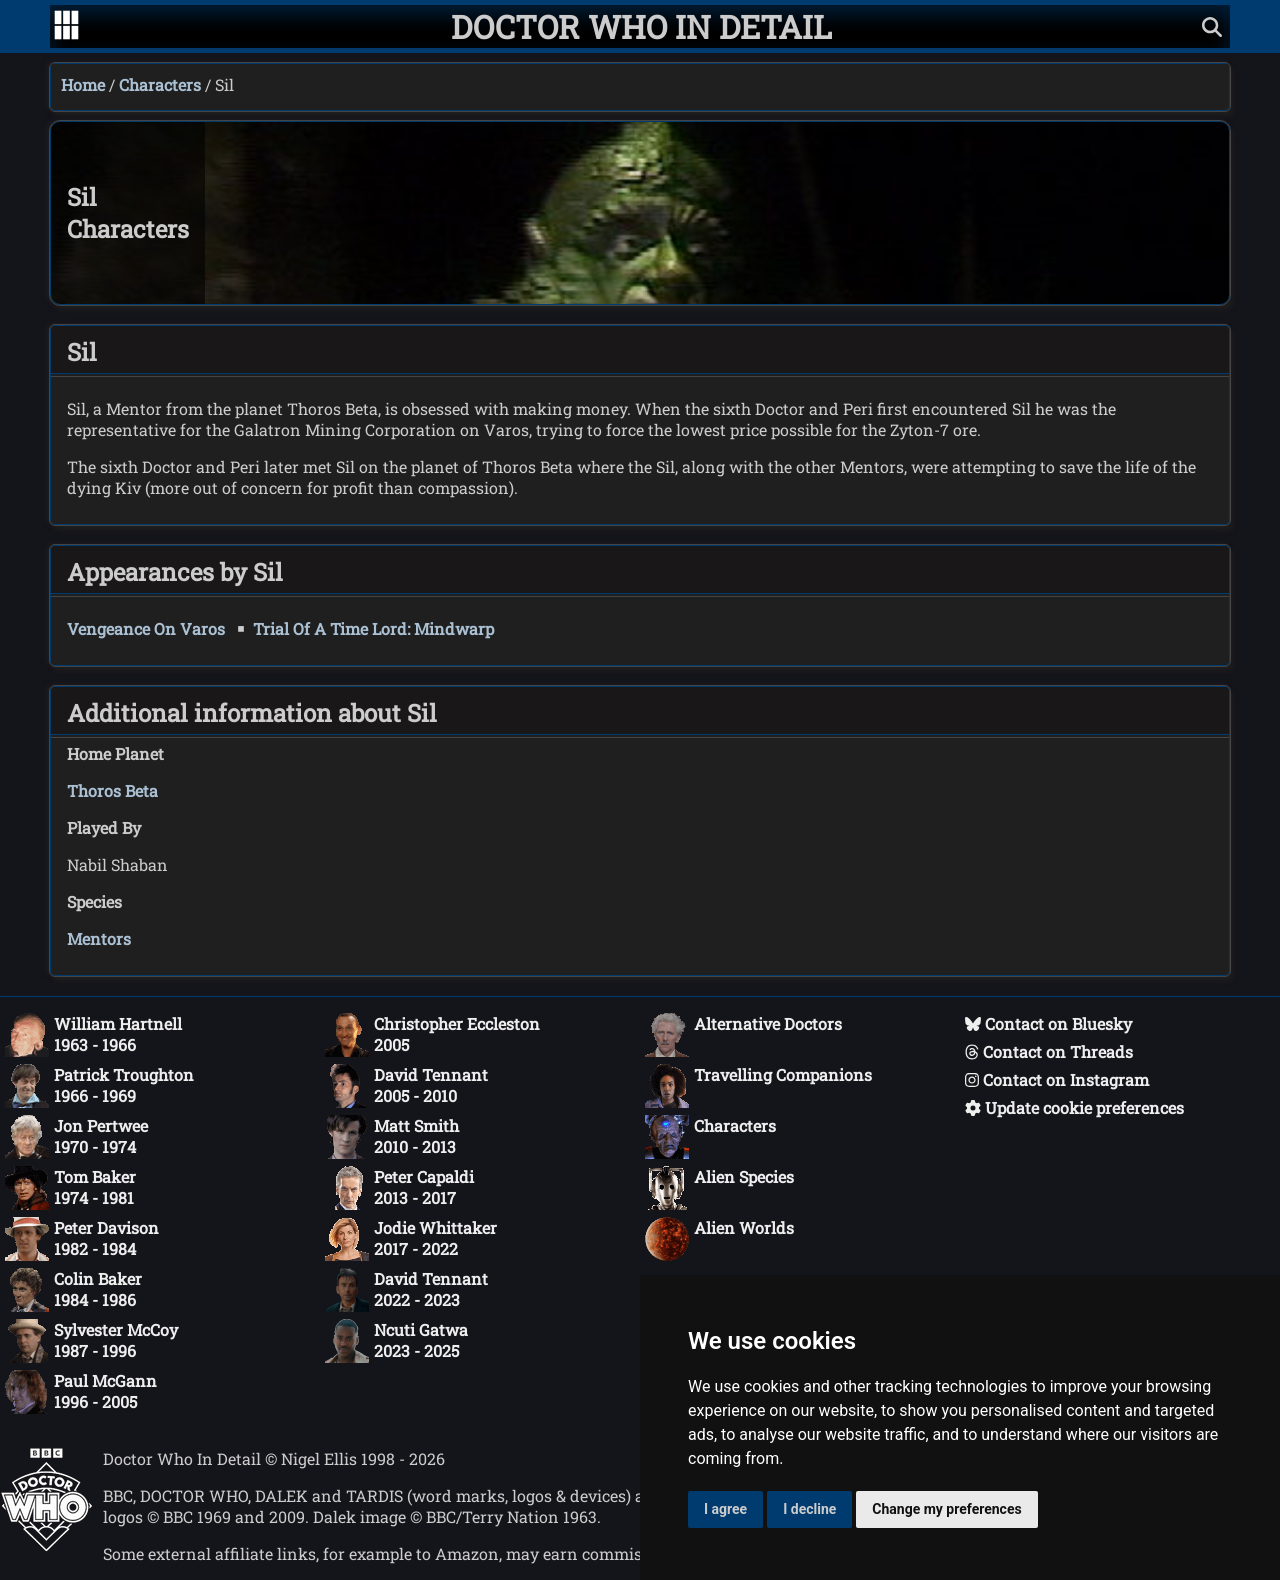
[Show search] (1212, 26)
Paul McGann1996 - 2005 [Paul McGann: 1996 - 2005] (81, 1392)
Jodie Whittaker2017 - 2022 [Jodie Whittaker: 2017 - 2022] (411, 1239)
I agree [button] (725, 1509)
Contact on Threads (1049, 1051)
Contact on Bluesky (1048, 1023)
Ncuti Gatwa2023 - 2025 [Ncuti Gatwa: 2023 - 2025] (396, 1341)
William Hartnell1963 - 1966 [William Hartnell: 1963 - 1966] (93, 1035)
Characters (160, 84)
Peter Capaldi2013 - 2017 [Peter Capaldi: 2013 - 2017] (399, 1188)
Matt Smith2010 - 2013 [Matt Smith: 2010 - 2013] (392, 1137)
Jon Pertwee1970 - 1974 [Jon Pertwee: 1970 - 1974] (76, 1137)
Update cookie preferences (1074, 1107)
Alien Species (719, 1188)
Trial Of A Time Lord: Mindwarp (373, 628)
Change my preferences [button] (946, 1509)
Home (83, 84)
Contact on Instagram (1057, 1079)
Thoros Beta (112, 790)
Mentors (99, 938)
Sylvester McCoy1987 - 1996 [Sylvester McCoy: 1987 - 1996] (91, 1341)
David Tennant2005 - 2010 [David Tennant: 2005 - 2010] (406, 1086)
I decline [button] (809, 1509)
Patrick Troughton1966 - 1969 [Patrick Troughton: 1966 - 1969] (99, 1086)
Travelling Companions (758, 1086)
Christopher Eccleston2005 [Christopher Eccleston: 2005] (432, 1035)
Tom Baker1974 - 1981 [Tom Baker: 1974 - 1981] (70, 1188)
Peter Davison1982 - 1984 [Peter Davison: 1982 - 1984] (82, 1239)
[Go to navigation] (66, 27)
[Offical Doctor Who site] (46, 1545)
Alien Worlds (719, 1239)
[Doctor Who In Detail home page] (641, 26)
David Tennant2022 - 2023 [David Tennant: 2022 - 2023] (406, 1290)
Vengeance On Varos (146, 628)
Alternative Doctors (743, 1035)
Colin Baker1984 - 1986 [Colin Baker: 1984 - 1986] (73, 1290)
